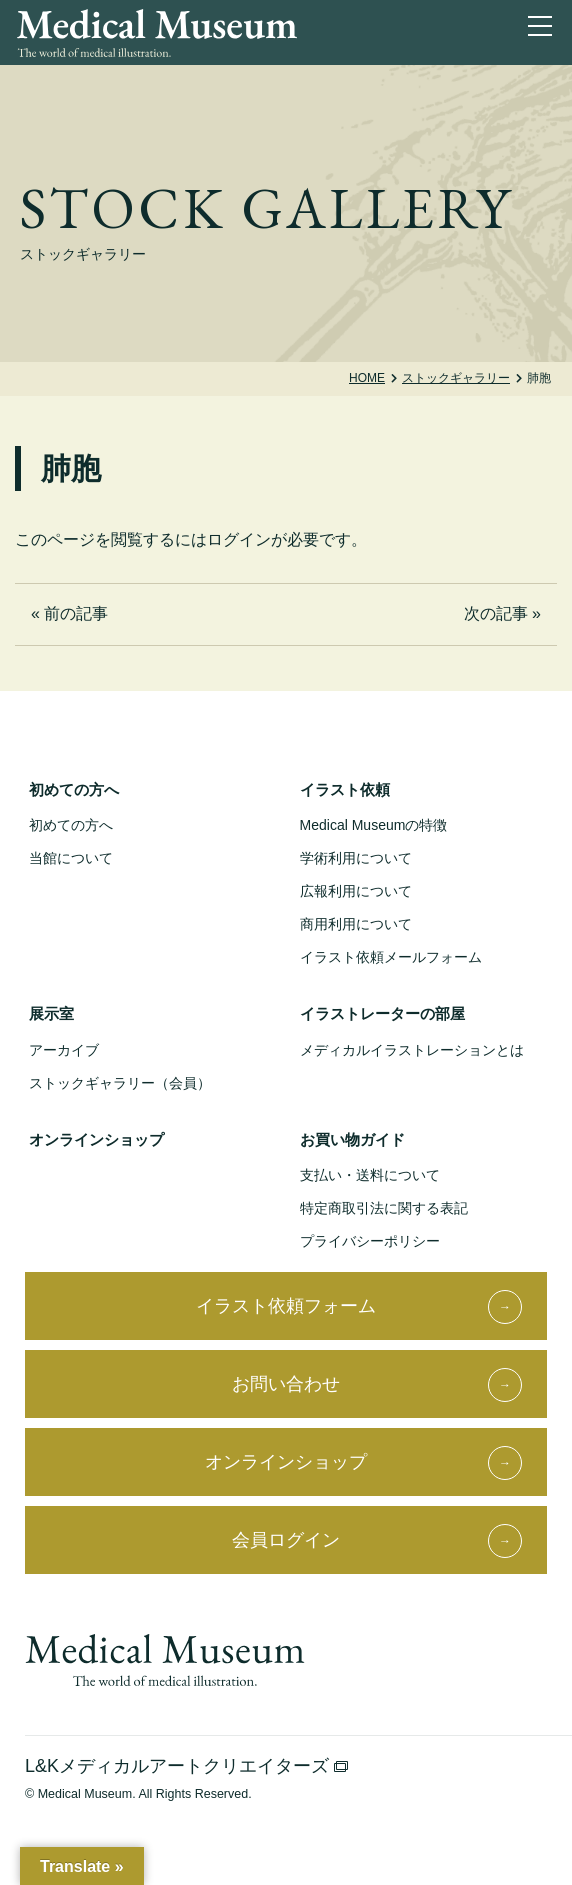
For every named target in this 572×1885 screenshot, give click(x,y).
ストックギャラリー (456, 378)
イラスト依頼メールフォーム (391, 957)
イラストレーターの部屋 (382, 1013)
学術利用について (356, 858)
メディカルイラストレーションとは (412, 1050)
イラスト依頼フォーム (286, 1306)
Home (367, 378)
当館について (71, 858)
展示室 (51, 1013)
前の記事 (76, 613)
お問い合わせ (286, 1384)
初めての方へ (74, 789)
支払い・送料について (370, 1175)
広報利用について (356, 891)
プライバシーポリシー (370, 1241)
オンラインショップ (96, 1139)
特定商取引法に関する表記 (384, 1208)
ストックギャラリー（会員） (120, 1083)
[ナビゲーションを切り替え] (544, 30)
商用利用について (356, 924)
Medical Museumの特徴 (374, 825)
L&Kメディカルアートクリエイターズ (186, 1766)
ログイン (239, 539)
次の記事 (496, 613)
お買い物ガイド (352, 1139)
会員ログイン (286, 1540)
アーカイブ (64, 1050)
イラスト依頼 (345, 789)
